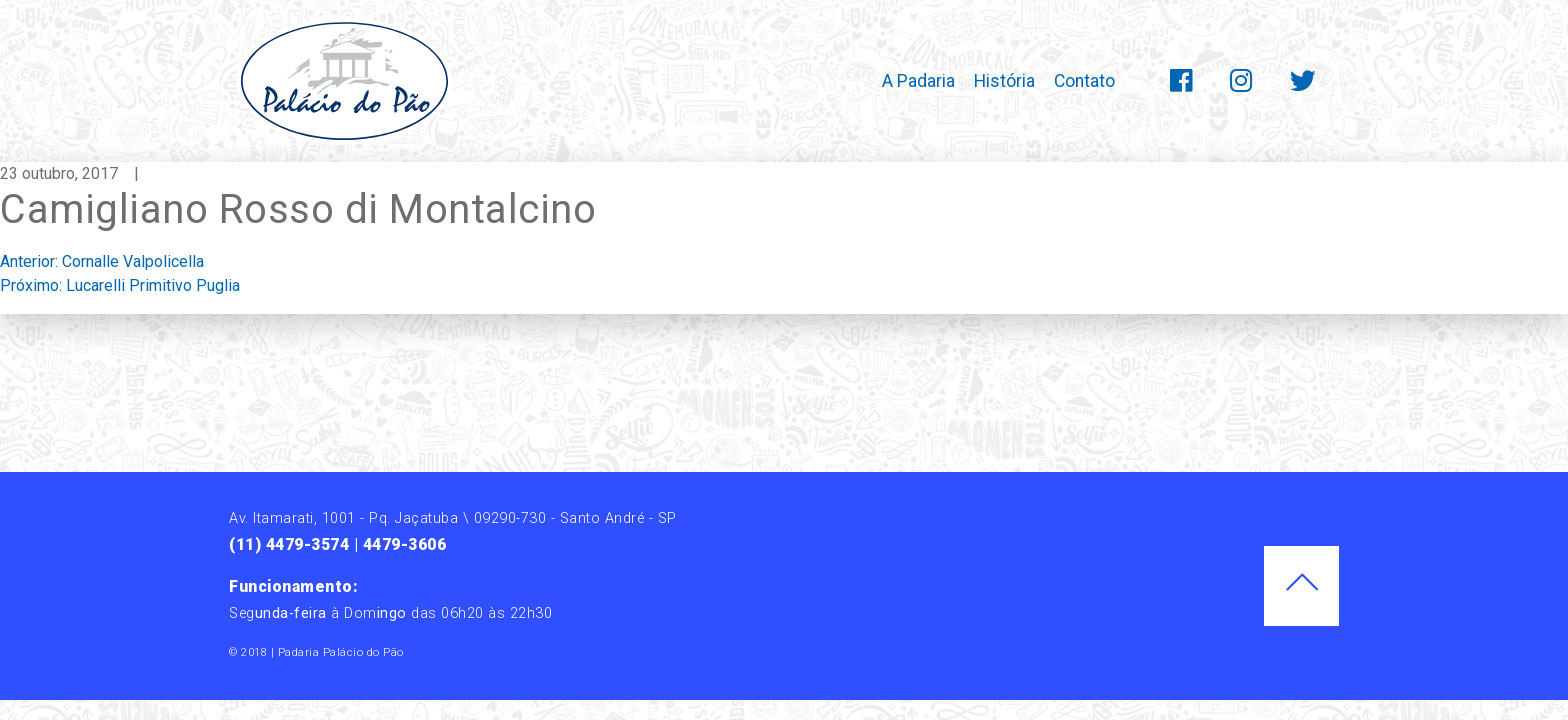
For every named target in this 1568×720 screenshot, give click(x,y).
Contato (1084, 81)
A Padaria (918, 81)
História (1004, 81)
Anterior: (102, 261)
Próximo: (120, 285)
